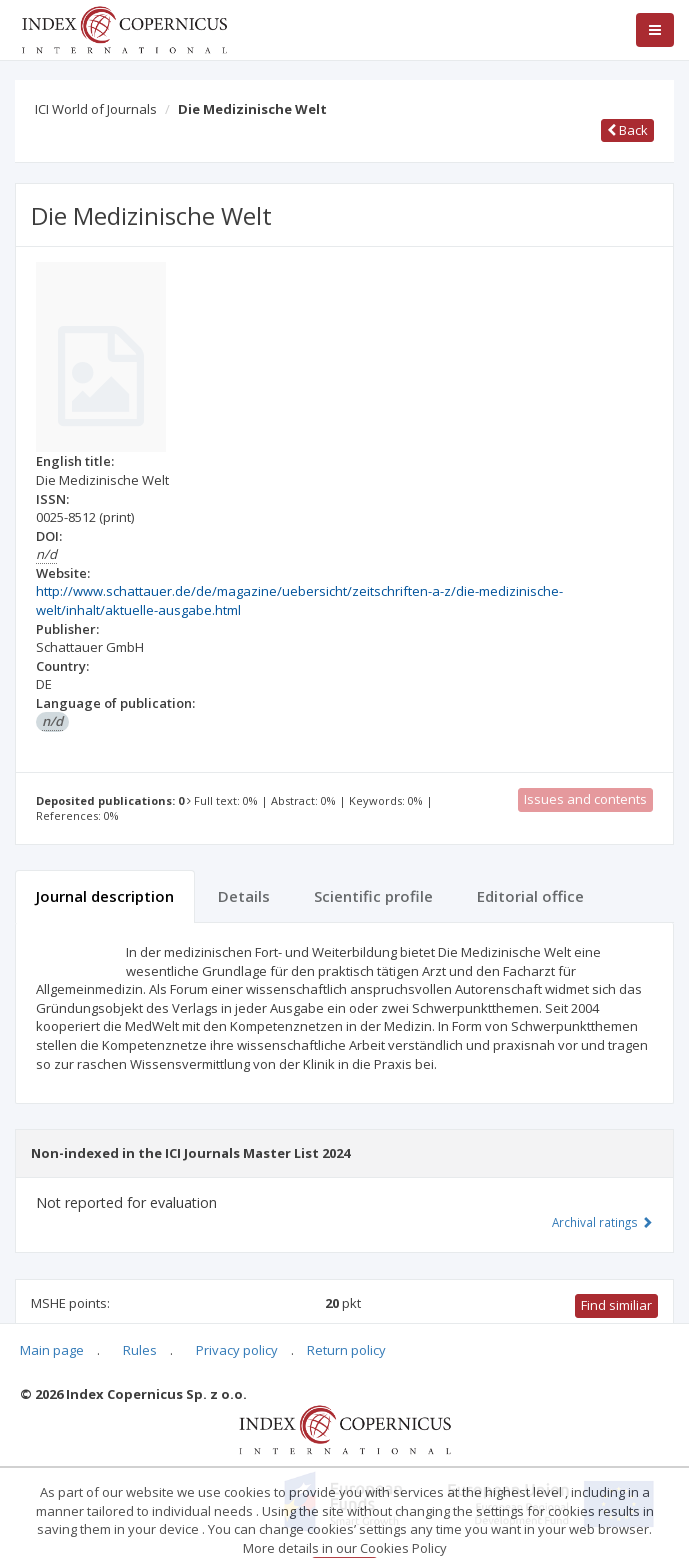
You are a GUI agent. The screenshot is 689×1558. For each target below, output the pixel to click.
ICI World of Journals (96, 109)
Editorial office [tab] (530, 896)
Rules (140, 1350)
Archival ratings (602, 1222)
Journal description (105, 896)
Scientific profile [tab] (373, 896)
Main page (52, 1350)
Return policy (346, 1350)
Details (244, 896)
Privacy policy (237, 1350)
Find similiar (616, 1305)
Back (627, 130)
